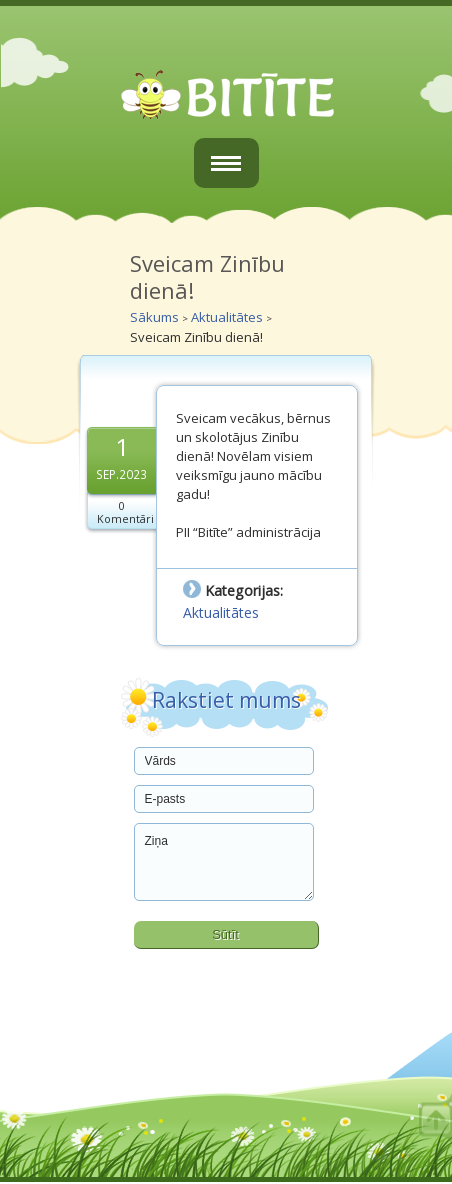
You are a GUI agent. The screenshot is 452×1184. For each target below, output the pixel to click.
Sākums (154, 317)
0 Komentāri (125, 512)
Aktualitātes (227, 317)
